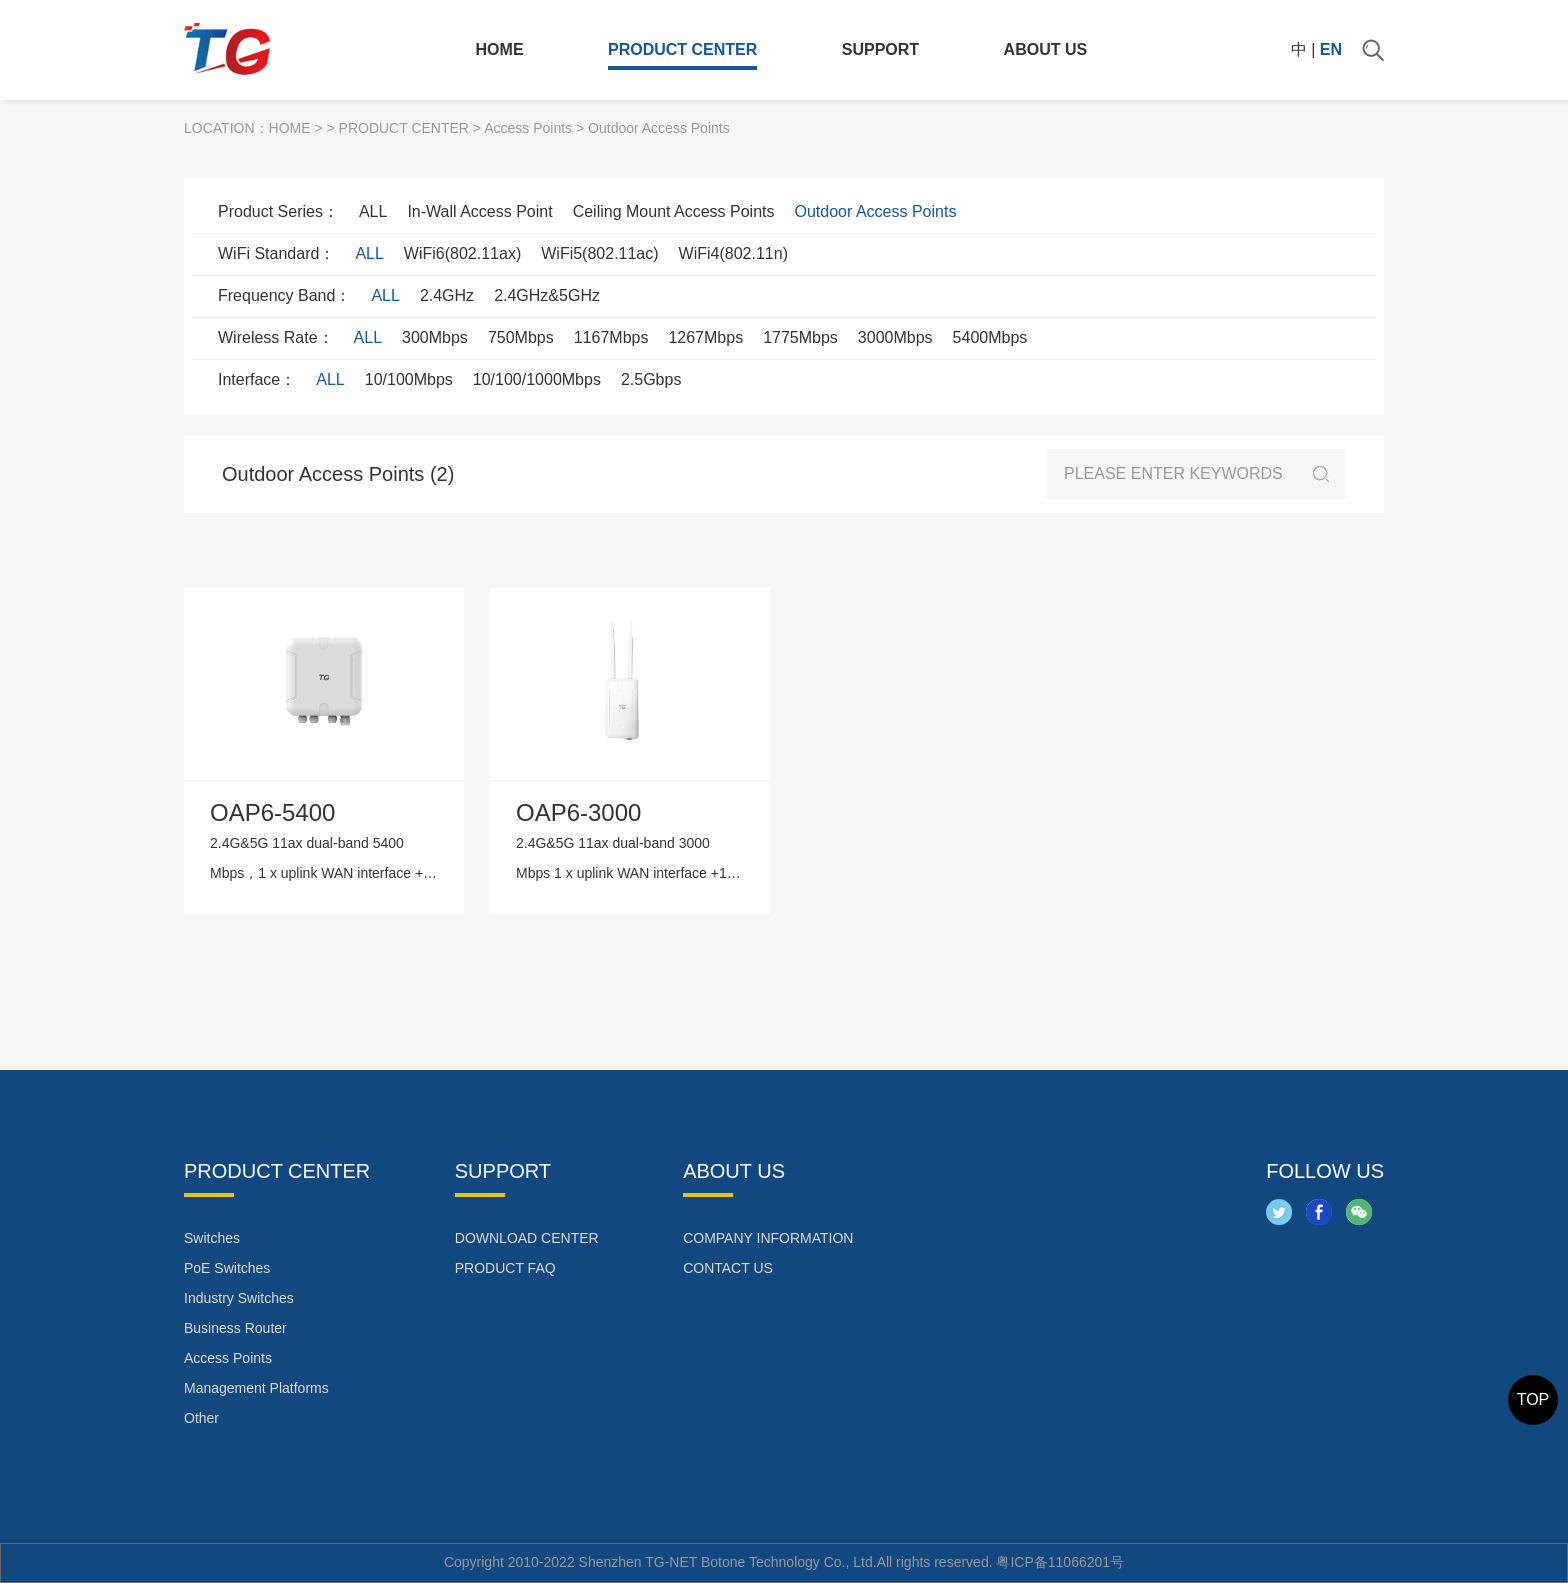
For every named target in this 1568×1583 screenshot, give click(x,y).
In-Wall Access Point (479, 211)
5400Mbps (990, 337)
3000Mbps (895, 337)
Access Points (528, 128)
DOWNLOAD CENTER (527, 1238)
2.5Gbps (651, 379)
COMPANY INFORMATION (768, 1238)
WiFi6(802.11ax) (462, 253)
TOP (1533, 1399)
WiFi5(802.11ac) (599, 253)
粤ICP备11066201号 (1060, 1562)
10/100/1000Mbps (537, 379)
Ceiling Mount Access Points (674, 211)
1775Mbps (800, 337)
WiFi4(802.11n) (733, 253)
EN (1331, 49)
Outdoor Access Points (876, 211)
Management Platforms (256, 1388)
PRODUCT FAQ (505, 1268)
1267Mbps (705, 337)
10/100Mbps (409, 379)
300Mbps (435, 337)
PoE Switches (227, 1268)
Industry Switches (239, 1298)
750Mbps (521, 337)
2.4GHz (447, 295)
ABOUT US (1046, 49)
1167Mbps (611, 337)
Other (201, 1418)
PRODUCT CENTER (682, 49)
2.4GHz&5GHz (547, 295)
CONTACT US (728, 1268)
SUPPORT (880, 49)
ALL (373, 211)
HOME (500, 49)
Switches (212, 1238)
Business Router (235, 1328)
